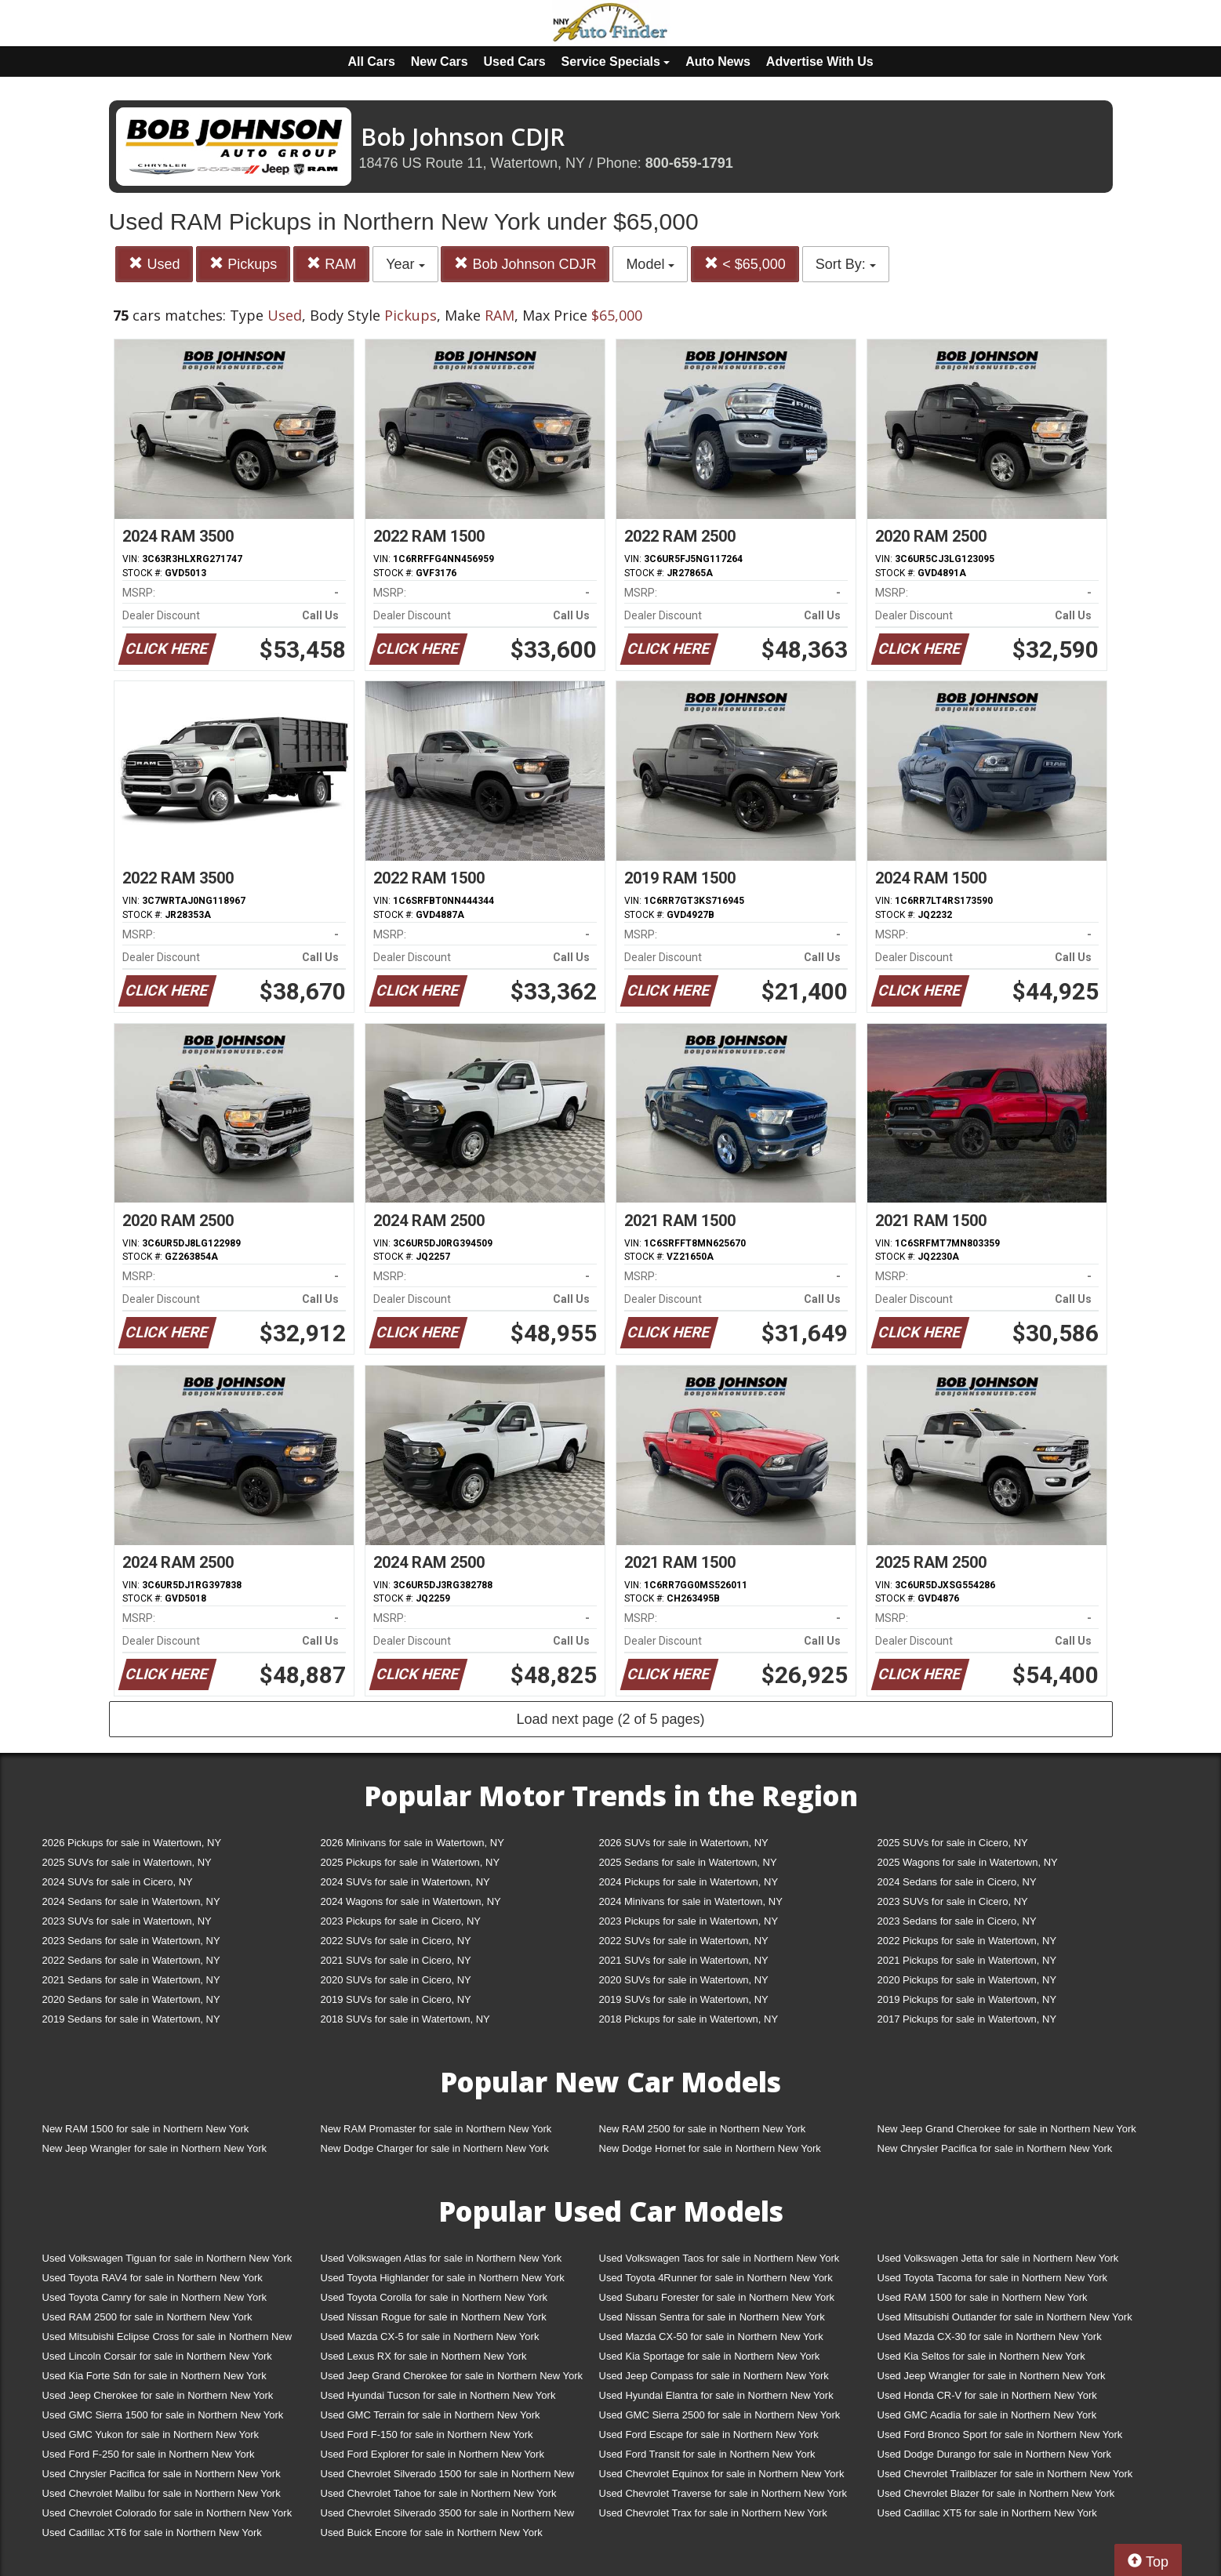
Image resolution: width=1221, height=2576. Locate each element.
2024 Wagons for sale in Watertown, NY (411, 1901)
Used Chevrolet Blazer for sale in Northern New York (996, 2493)
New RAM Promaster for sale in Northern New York (436, 2129)
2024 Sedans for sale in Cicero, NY (957, 1882)
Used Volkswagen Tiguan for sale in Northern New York (167, 2258)
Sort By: (846, 264)
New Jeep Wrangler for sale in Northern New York (154, 2148)
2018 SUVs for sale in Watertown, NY (405, 2019)
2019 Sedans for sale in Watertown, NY (131, 2019)
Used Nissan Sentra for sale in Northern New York (712, 2317)
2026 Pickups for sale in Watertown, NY (132, 1843)
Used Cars (515, 61)
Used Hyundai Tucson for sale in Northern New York (438, 2395)
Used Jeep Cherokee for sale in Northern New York (158, 2395)
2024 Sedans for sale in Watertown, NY (131, 1901)
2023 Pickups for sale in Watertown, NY (689, 1921)
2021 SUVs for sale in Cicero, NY (396, 1960)
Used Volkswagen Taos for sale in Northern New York (719, 2258)
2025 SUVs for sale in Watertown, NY (127, 1862)
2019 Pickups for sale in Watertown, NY (967, 1999)
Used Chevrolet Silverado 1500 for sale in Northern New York (448, 2477)
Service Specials (615, 61)
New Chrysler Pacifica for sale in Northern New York (995, 2148)
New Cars (439, 61)
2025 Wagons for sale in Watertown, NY (968, 1862)
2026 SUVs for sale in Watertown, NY (684, 1843)
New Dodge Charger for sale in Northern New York (435, 2148)
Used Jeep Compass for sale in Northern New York (714, 2376)
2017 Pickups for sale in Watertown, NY (967, 2019)
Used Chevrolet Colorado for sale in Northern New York (167, 2513)
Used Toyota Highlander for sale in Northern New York (443, 2278)
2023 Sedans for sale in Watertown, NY (131, 1941)
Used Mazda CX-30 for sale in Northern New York (990, 2336)
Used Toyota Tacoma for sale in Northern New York (993, 2278)
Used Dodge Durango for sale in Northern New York (994, 2454)
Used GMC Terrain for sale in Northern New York (430, 2415)
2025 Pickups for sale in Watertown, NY (410, 1862)
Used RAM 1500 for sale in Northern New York (983, 2297)
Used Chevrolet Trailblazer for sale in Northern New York (1005, 2474)
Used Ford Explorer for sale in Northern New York (432, 2454)
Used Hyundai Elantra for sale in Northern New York (716, 2395)
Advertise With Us (820, 61)
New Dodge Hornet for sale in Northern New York (710, 2148)
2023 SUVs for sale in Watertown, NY (127, 1921)
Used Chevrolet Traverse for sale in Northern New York (723, 2493)
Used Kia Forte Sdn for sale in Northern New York (154, 2376)
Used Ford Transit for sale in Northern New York (707, 2454)
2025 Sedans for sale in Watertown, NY (688, 1862)
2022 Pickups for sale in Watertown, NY (967, 1941)
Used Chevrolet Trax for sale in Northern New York (713, 2513)
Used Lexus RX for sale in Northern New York (424, 2356)
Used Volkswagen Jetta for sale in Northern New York (998, 2258)
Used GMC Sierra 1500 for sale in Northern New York (163, 2415)
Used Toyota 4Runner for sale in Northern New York (716, 2278)
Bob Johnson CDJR (525, 264)
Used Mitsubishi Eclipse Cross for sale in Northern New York (167, 2340)
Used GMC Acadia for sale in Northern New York (987, 2415)
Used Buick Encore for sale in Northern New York (432, 2532)
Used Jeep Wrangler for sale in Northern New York (992, 2376)
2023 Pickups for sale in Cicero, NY (401, 1921)
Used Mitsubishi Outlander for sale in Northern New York (1005, 2317)
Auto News (717, 61)
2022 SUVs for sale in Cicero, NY (396, 1941)
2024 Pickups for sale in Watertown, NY (689, 1882)
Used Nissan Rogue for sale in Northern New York (434, 2317)
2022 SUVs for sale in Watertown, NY (684, 1941)
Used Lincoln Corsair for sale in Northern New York (157, 2356)
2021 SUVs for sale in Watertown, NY (684, 1960)
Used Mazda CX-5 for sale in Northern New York (430, 2336)
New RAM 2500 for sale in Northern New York (702, 2129)
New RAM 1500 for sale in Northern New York (145, 2129)
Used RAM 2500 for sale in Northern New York (147, 2317)
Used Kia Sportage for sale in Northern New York (709, 2356)
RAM (331, 264)
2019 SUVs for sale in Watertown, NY (684, 1999)
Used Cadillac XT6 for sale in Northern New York (152, 2532)
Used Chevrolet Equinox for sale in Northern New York (722, 2474)
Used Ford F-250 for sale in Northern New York (148, 2454)
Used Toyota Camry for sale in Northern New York (154, 2297)
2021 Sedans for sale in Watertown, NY (131, 1980)
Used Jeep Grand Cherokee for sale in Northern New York (452, 2376)
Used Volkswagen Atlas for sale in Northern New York (441, 2258)
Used (154, 264)
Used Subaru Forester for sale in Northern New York (717, 2297)
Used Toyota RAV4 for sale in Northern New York (152, 2278)
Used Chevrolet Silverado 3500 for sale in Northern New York (448, 2516)
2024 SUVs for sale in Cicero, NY (117, 1882)
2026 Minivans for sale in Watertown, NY (412, 1843)
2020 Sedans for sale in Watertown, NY (131, 1999)
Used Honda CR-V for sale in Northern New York (987, 2395)
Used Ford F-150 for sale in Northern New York (427, 2434)
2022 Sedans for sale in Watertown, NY (131, 1960)
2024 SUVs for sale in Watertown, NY (405, 1882)
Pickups (243, 264)
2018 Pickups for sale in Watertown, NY (689, 2019)
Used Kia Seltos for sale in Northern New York (981, 2356)
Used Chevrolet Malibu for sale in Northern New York (161, 2493)
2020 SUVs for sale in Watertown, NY (684, 1980)
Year (405, 264)
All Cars (370, 61)
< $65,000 (745, 264)
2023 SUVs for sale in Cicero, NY (953, 1901)
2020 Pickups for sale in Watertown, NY (967, 1980)
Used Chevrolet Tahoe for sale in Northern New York (439, 2493)
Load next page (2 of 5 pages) (610, 1719)
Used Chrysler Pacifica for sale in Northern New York (161, 2474)
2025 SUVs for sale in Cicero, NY (953, 1843)
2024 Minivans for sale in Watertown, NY (691, 1901)
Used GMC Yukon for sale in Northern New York (151, 2434)
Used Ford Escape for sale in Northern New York (709, 2434)
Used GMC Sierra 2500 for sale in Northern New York (720, 2415)
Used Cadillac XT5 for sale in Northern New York (987, 2513)
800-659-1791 (689, 163)
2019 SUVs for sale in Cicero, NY (396, 1999)
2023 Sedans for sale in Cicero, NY (957, 1921)
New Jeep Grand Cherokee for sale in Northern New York (1007, 2129)
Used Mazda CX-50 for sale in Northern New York (711, 2336)
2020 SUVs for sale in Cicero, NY (396, 1980)
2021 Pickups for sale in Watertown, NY (967, 1960)
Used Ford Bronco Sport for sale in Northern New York (1000, 2434)
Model (650, 264)
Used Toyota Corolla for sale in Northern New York (434, 2297)
